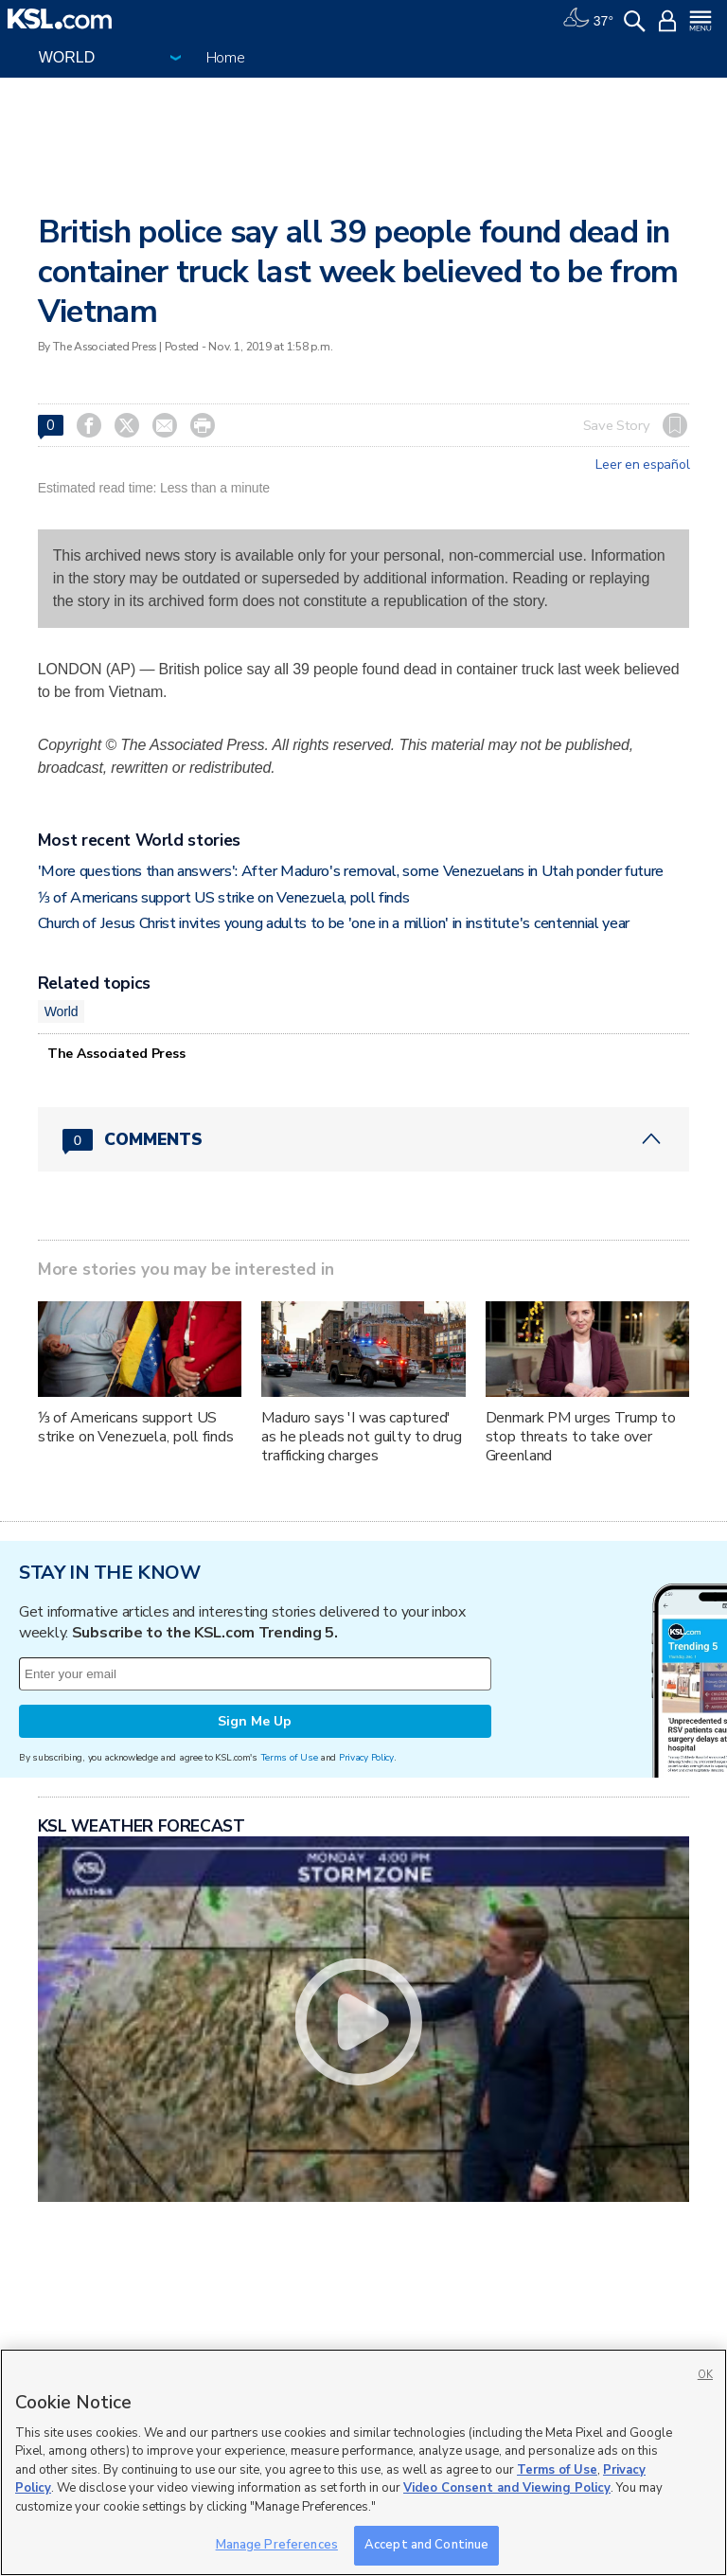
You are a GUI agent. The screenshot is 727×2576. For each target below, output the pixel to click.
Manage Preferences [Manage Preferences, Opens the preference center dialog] (277, 2544)
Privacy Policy (366, 1757)
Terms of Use (289, 1757)
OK (705, 2375)
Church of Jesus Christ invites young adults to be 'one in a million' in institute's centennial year (333, 923)
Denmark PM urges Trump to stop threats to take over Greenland (581, 1436)
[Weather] (587, 19)
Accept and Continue (426, 2544)
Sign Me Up (255, 1721)
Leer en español (642, 465)
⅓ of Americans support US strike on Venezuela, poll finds (224, 897)
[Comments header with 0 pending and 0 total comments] (364, 1139)
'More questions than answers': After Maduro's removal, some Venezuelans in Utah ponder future (351, 871)
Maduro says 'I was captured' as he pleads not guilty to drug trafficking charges (361, 1436)
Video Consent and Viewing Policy (507, 2487)
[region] (363, 2462)
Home (225, 57)
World (61, 1011)
